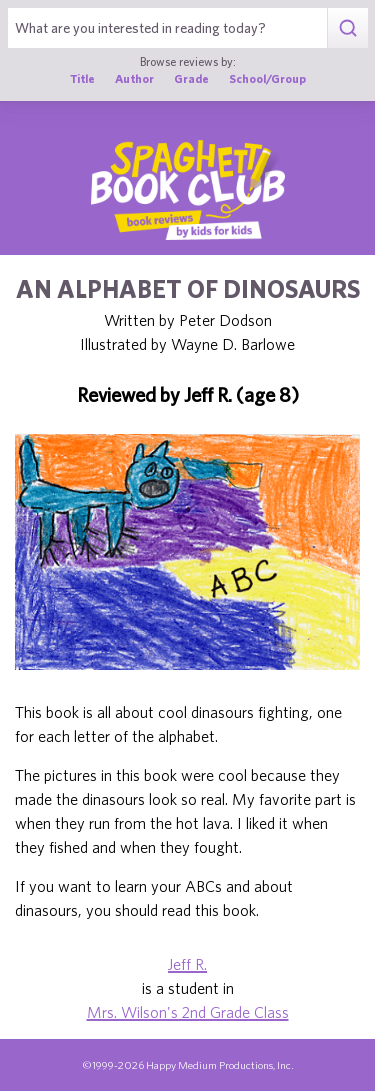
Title (82, 78)
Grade (191, 78)
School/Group (267, 78)
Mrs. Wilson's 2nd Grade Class (188, 1012)
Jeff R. (187, 964)
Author (134, 78)
